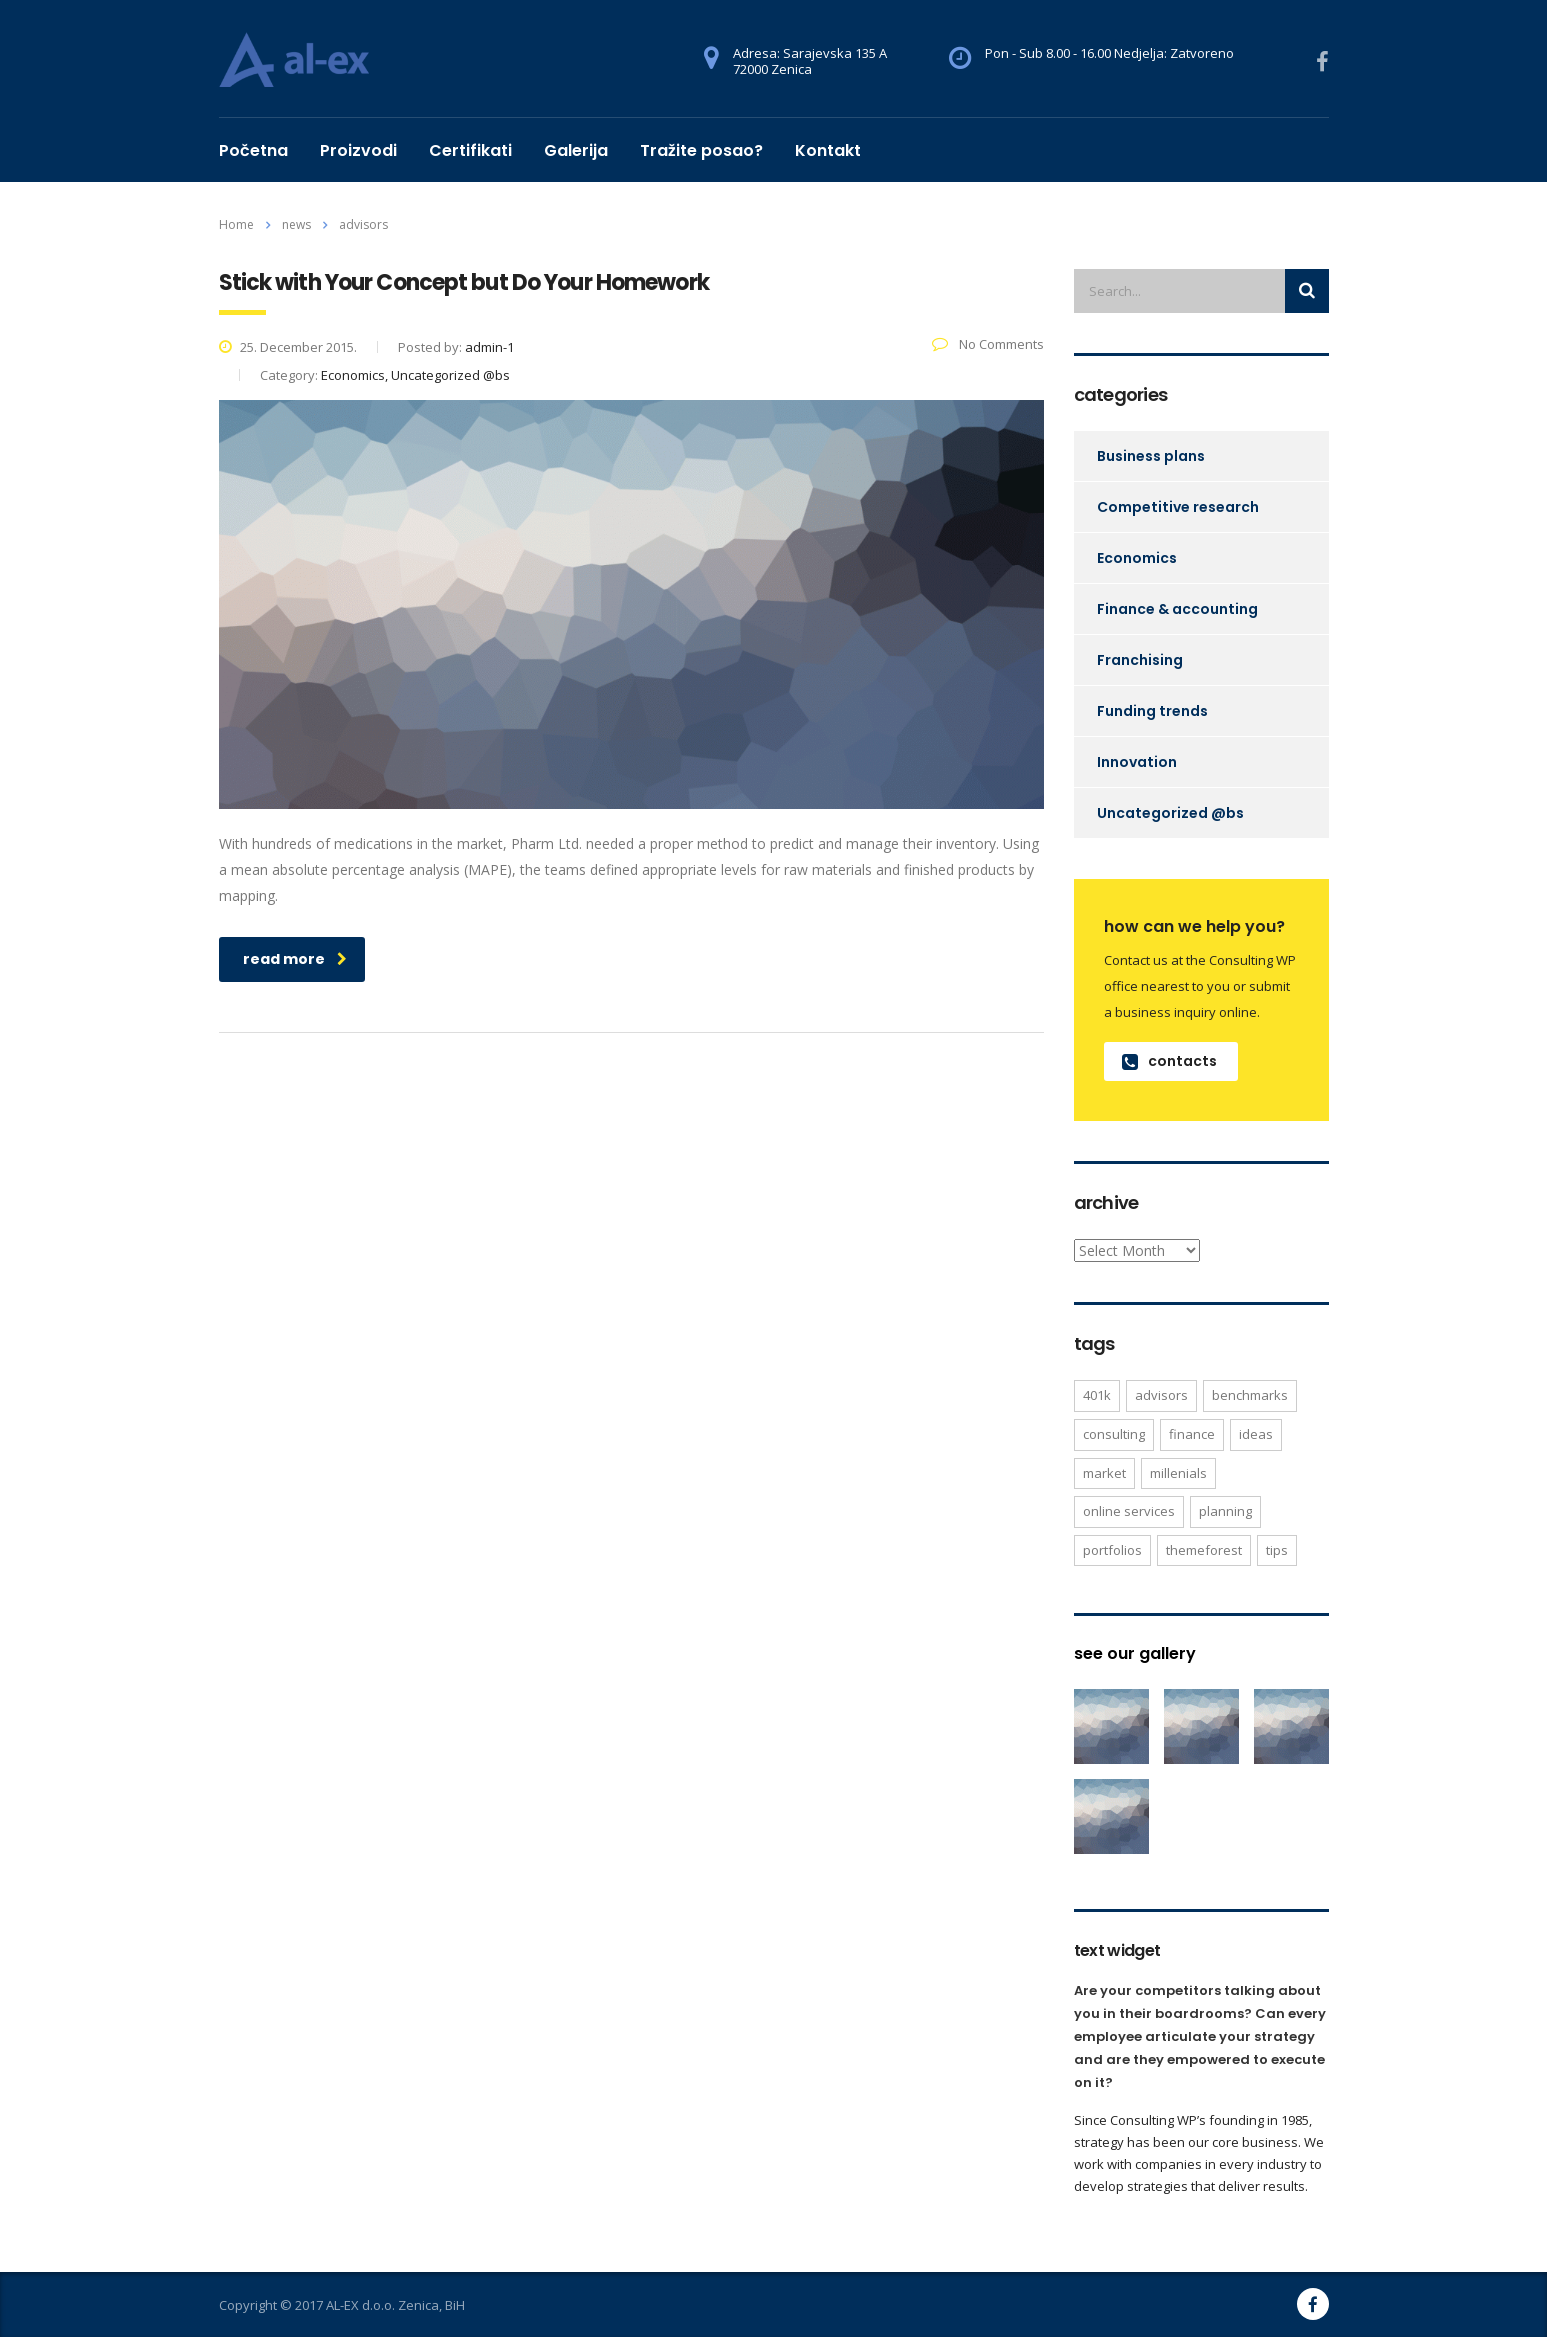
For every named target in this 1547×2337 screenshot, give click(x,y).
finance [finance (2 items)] (1192, 1434)
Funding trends (1152, 711)
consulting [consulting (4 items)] (1114, 1434)
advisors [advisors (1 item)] (1161, 1395)
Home (236, 224)
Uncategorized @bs (1170, 813)
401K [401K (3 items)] (1097, 1395)
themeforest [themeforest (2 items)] (1204, 1550)
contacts (1169, 1061)
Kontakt (828, 150)
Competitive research (1178, 507)
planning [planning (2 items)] (1225, 1511)
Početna (253, 150)
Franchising (1140, 660)
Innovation (1137, 762)
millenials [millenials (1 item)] (1178, 1473)
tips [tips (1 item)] (1277, 1550)
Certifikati (470, 150)
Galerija (576, 150)
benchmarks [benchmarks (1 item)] (1250, 1395)
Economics (1137, 558)
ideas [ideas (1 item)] (1256, 1434)
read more (295, 959)
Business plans (1151, 456)
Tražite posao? (701, 150)
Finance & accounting (1177, 609)
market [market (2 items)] (1104, 1473)
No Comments (988, 344)
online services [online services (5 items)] (1129, 1511)
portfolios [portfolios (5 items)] (1112, 1550)
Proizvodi (358, 150)
